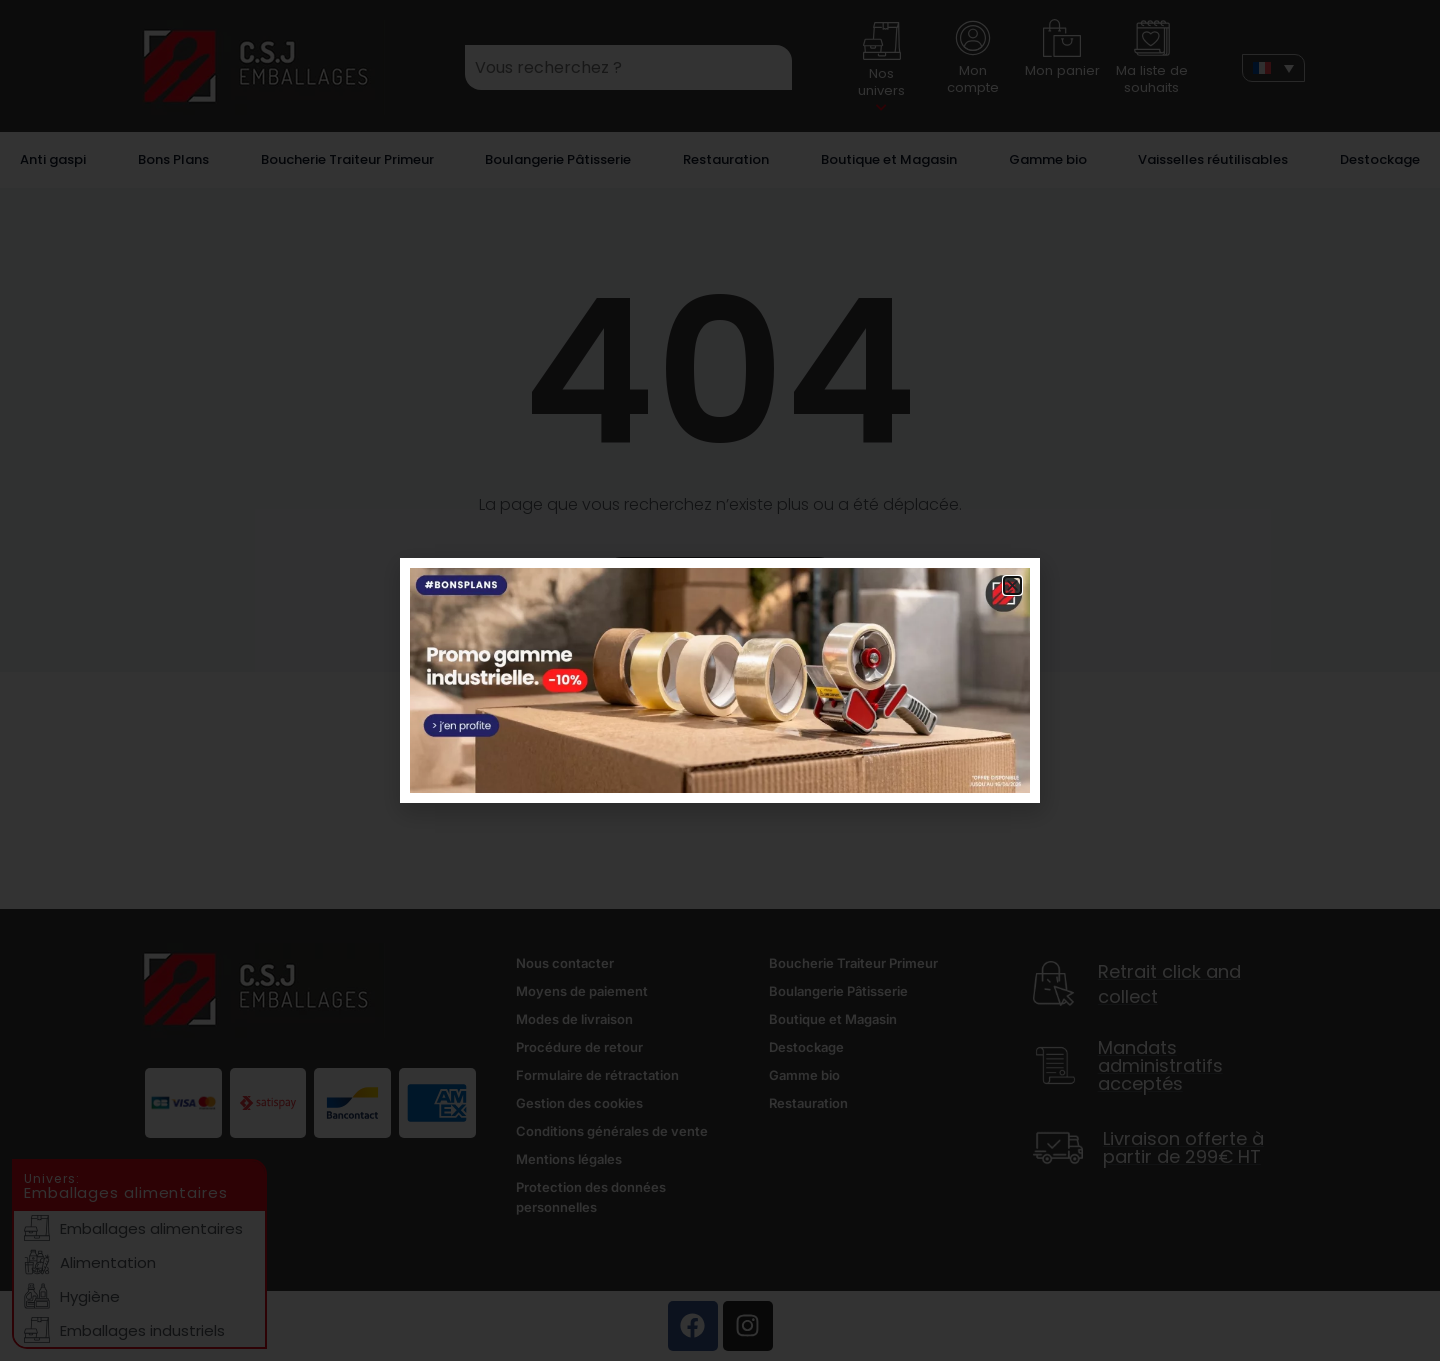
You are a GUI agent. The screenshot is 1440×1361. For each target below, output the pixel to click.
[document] (720, 680)
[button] (1012, 585)
